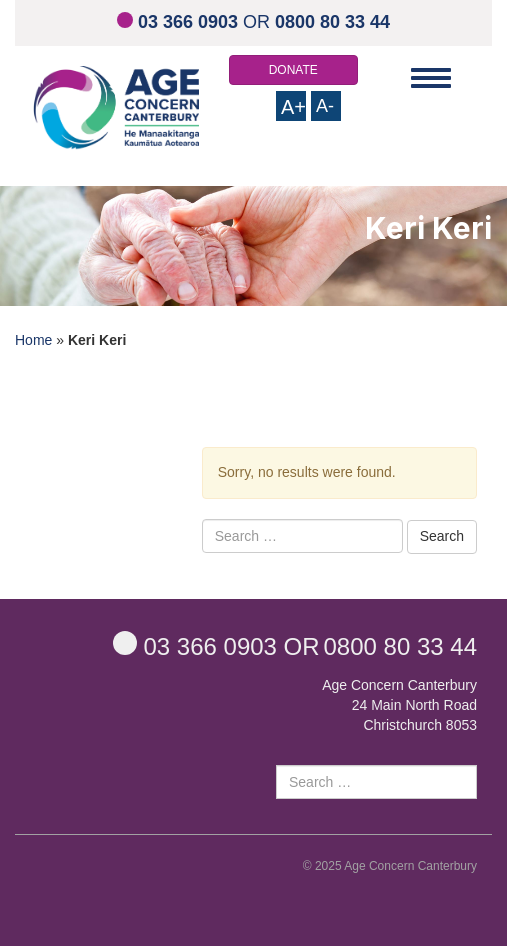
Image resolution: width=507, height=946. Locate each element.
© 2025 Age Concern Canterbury (390, 866)
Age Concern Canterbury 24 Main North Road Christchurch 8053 (399, 705)
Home (33, 340)
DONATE (293, 70)
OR (253, 22)
